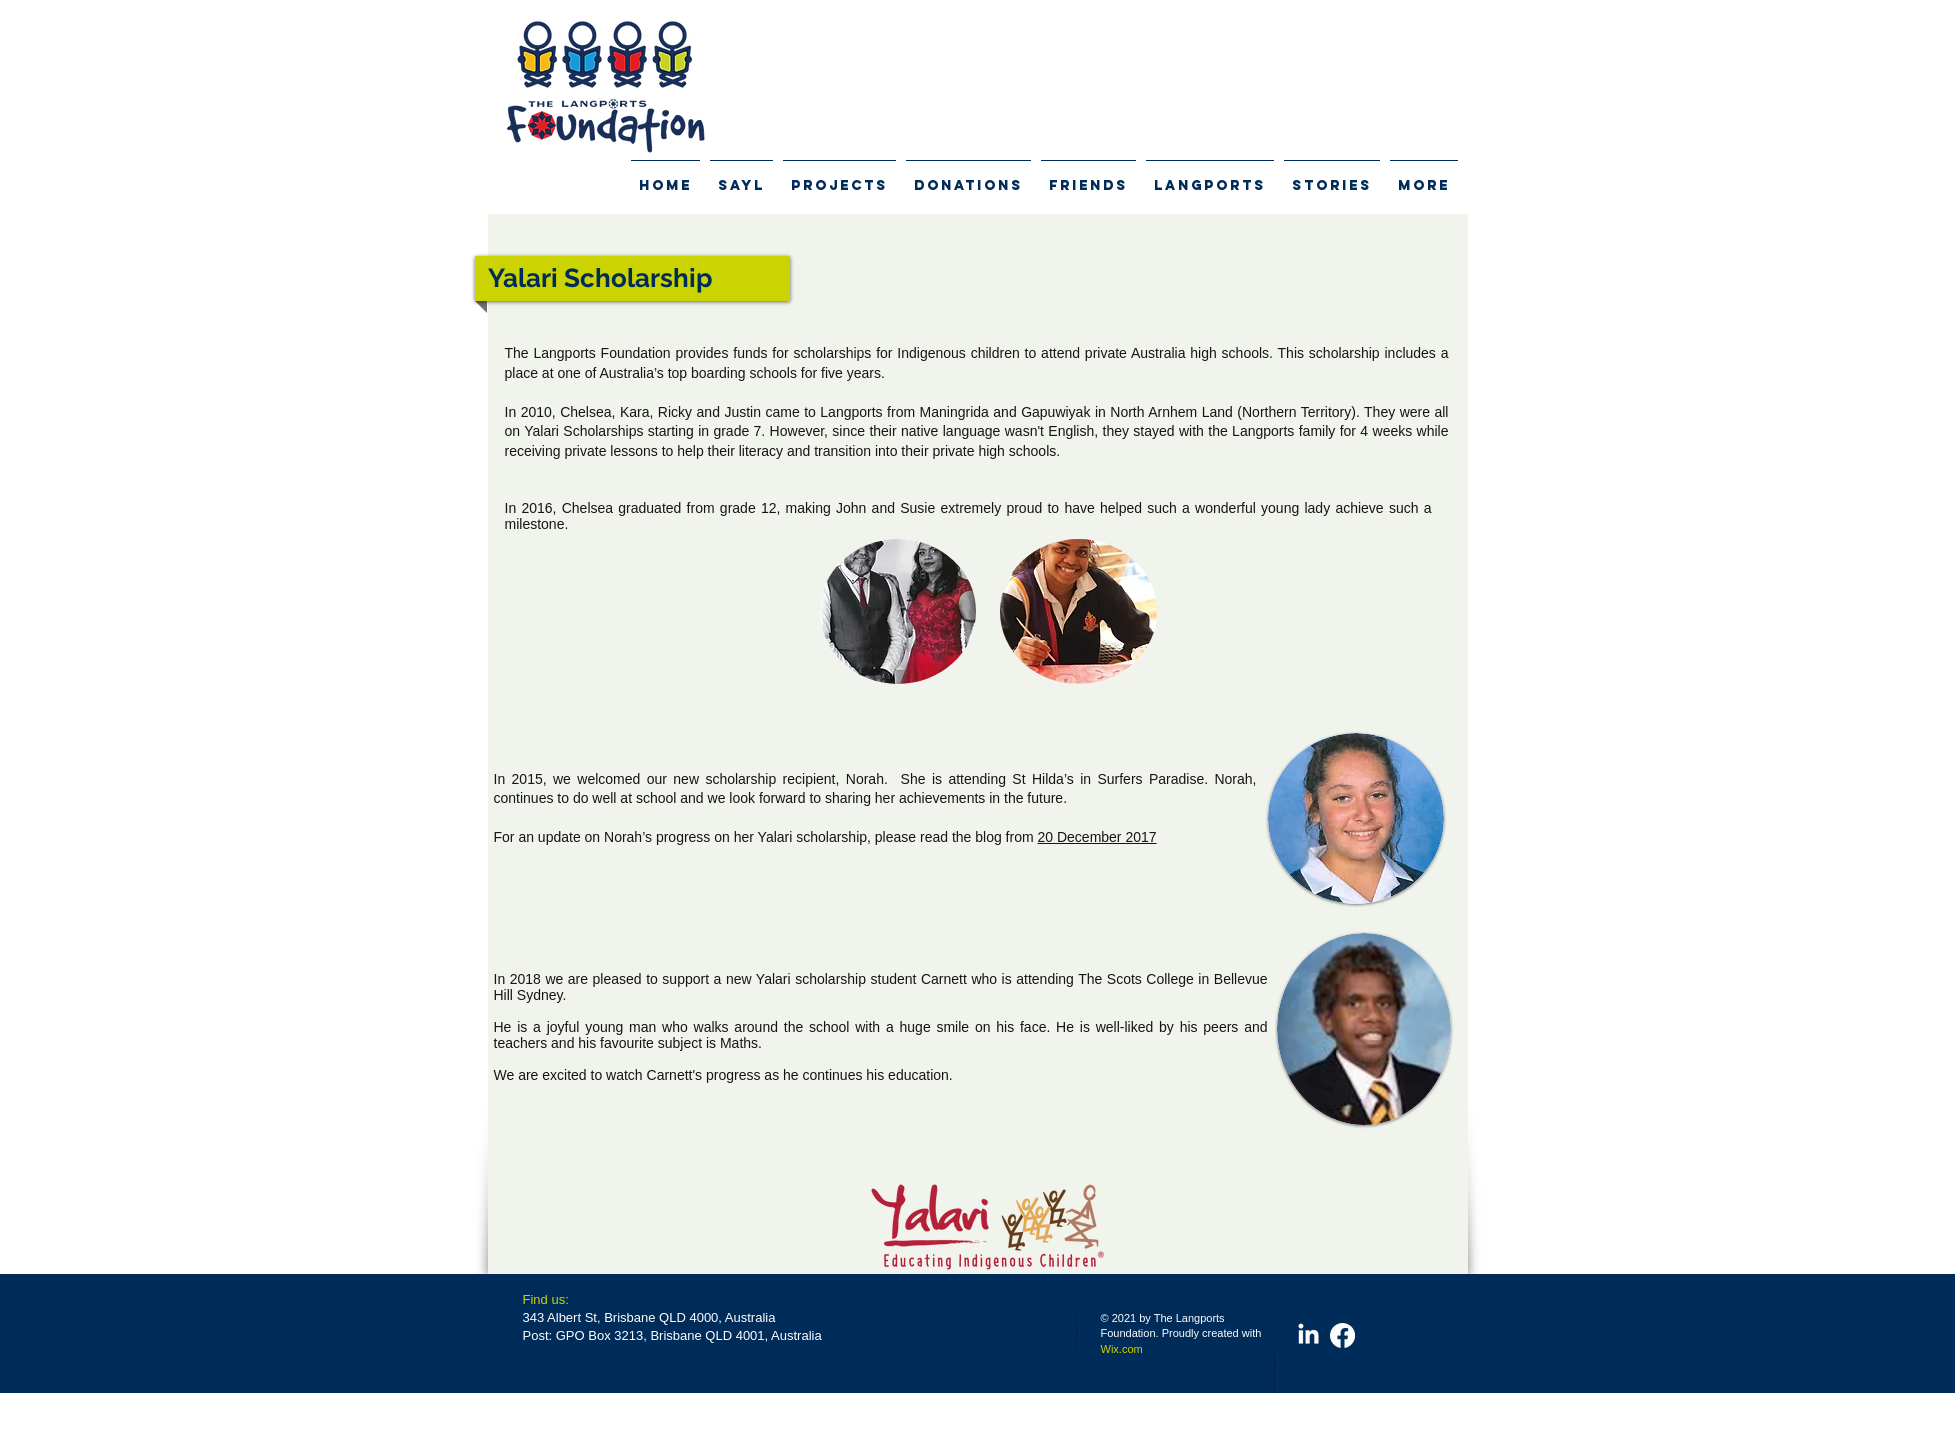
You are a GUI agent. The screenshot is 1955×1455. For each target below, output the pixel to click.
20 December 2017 (1096, 837)
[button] (898, 611)
